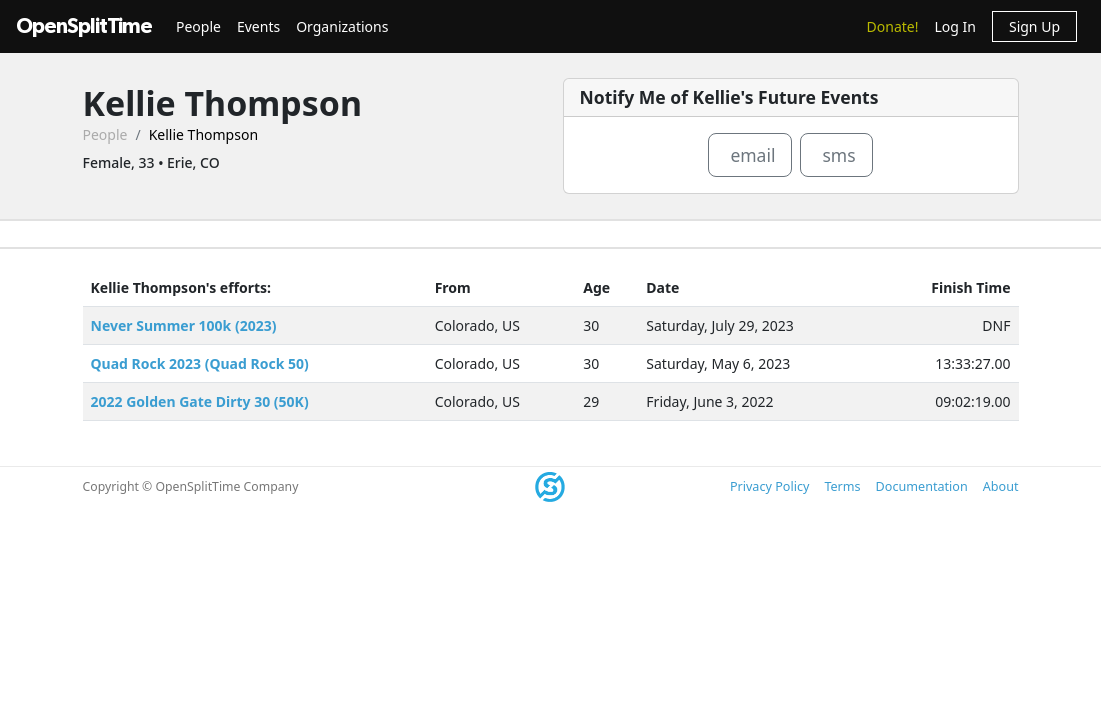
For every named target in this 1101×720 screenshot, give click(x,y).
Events (258, 26)
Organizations (342, 26)
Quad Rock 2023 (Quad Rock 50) (200, 363)
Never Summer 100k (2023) (184, 325)
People (198, 26)
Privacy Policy (769, 486)
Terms (842, 486)
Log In (954, 26)
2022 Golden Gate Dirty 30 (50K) (200, 401)
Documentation (922, 486)
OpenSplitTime (84, 26)
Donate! (893, 26)
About (1001, 486)
